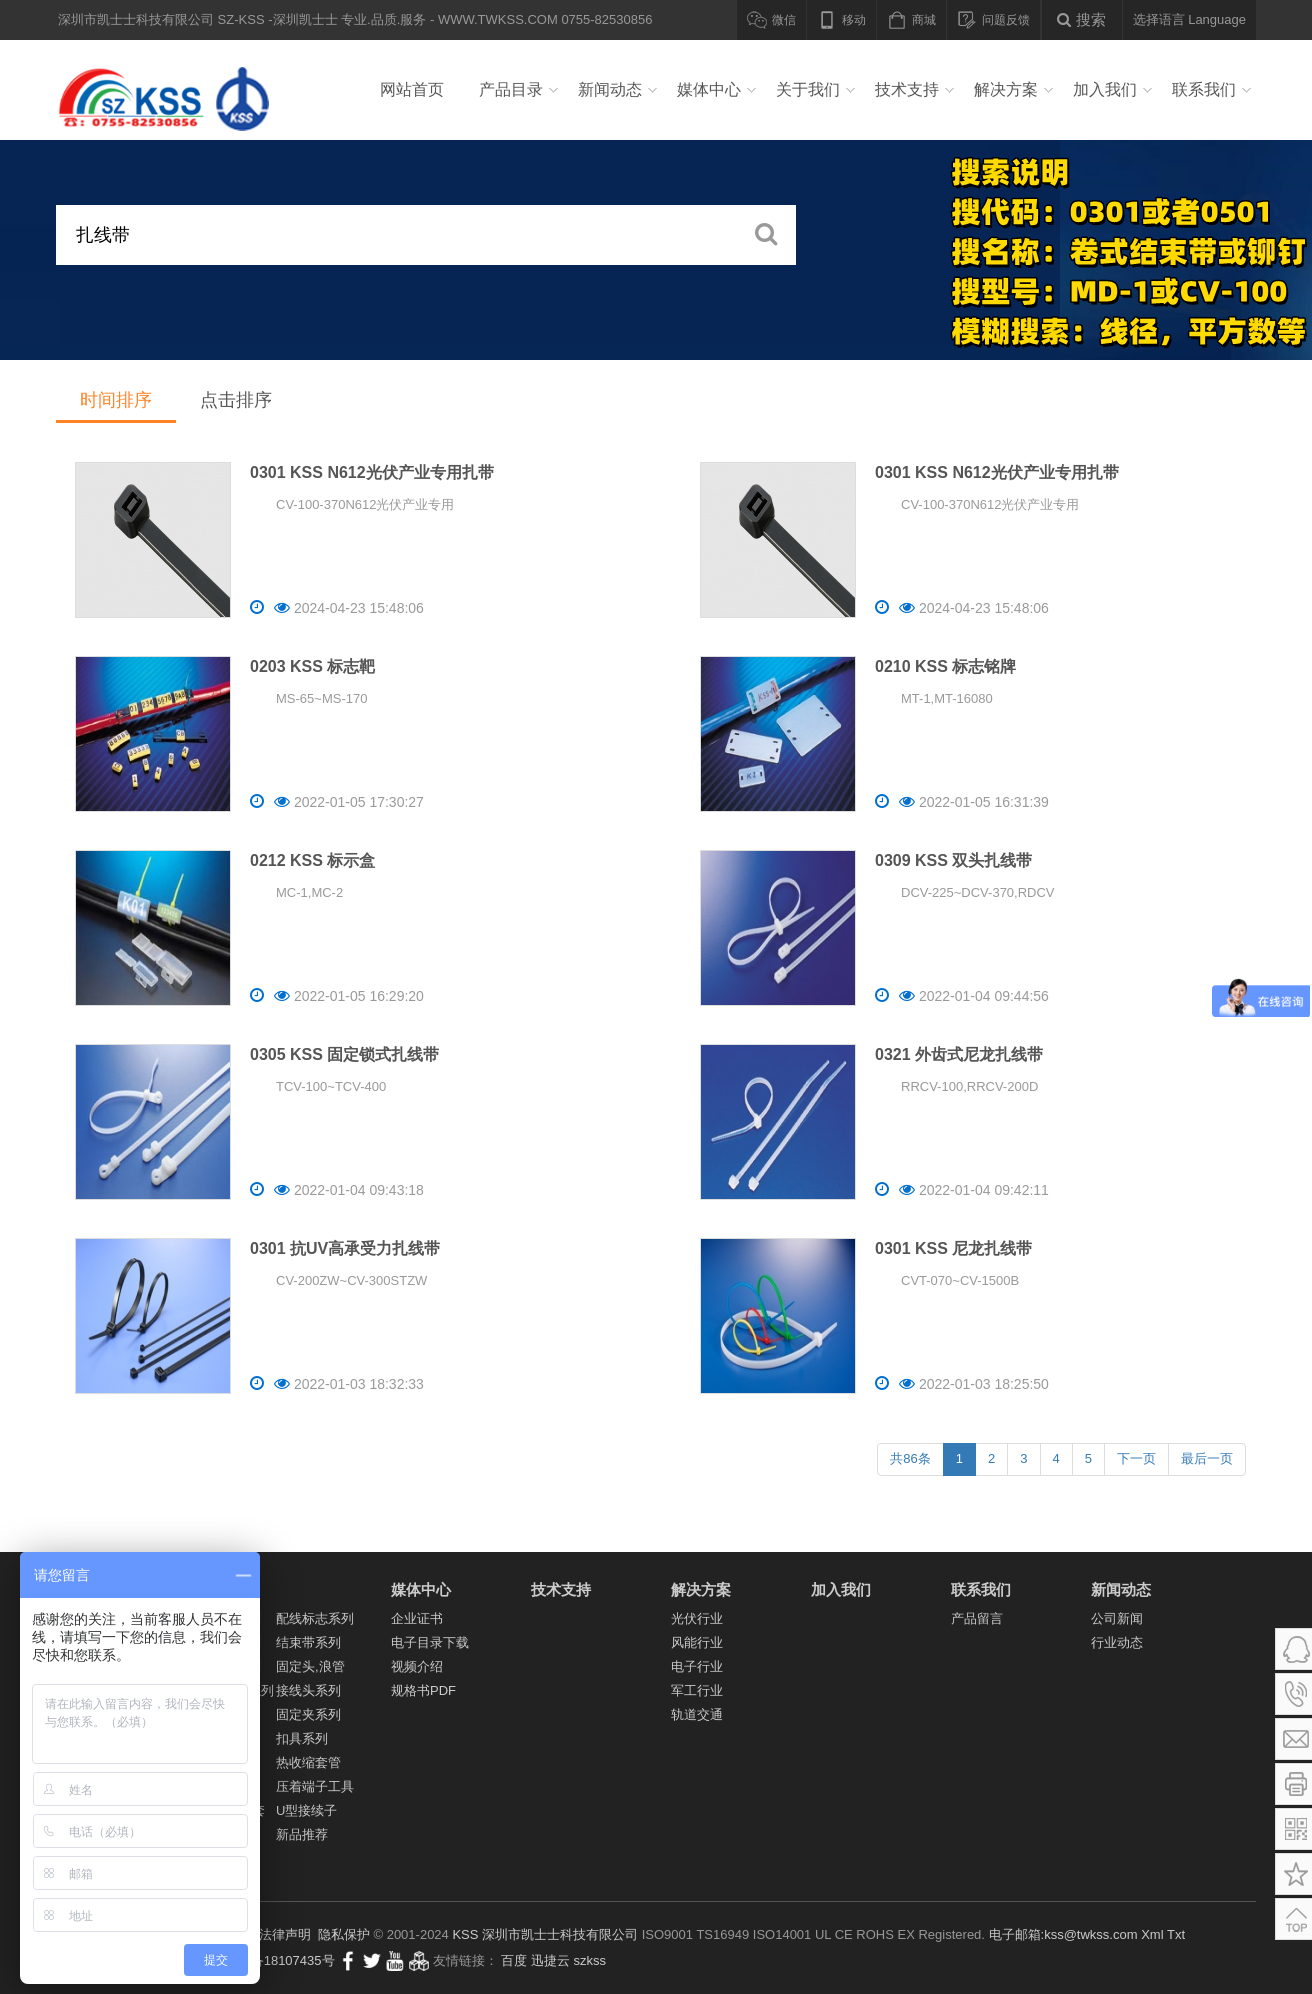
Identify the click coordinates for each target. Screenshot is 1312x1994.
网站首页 (412, 89)
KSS (465, 1934)
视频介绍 (417, 1666)
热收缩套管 (308, 1762)
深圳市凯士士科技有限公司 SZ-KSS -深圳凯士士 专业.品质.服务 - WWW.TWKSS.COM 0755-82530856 (170, 90)
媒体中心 (709, 89)
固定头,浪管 (310, 1666)
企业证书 (417, 1618)
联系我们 (1204, 89)
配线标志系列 (315, 1618)
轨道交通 (697, 1714)
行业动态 (1117, 1642)
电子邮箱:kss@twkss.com (1063, 1934)
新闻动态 (610, 89)
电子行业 (697, 1666)
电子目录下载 (430, 1642)
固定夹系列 (308, 1714)
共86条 (910, 1458)
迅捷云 (550, 1960)
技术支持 (907, 89)
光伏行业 (697, 1618)
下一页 (1136, 1458)
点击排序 (236, 400)
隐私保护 (344, 1934)
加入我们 (1105, 89)
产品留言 (977, 1618)
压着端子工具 (315, 1786)
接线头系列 (308, 1690)
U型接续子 (306, 1810)
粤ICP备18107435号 (275, 1960)
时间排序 (116, 400)
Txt (1176, 1934)
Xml (1152, 1934)
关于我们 (808, 89)
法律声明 (285, 1934)
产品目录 (511, 89)
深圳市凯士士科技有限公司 (560, 1934)
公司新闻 (1117, 1618)
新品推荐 (302, 1834)
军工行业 (697, 1690)
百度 (514, 1960)
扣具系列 (302, 1738)
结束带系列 (308, 1642)
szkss (590, 1960)
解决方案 (1006, 89)
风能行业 (697, 1642)
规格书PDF (423, 1690)
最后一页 (1207, 1458)
